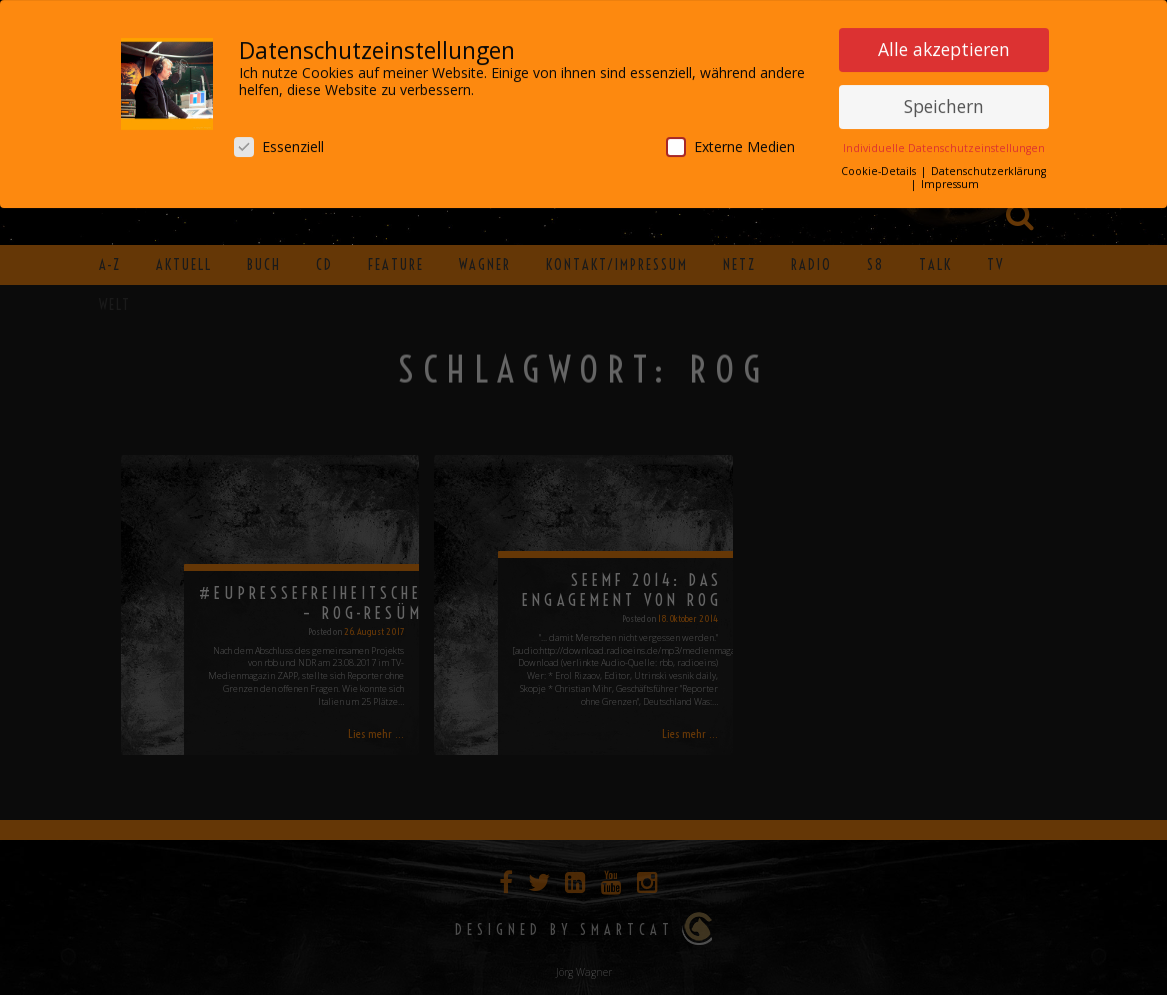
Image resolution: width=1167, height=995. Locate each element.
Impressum (950, 180)
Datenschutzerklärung (988, 167)
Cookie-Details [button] (880, 167)
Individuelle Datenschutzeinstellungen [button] (944, 144)
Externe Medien (730, 142)
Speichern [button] (944, 102)
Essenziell (279, 142)
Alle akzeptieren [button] (944, 45)
